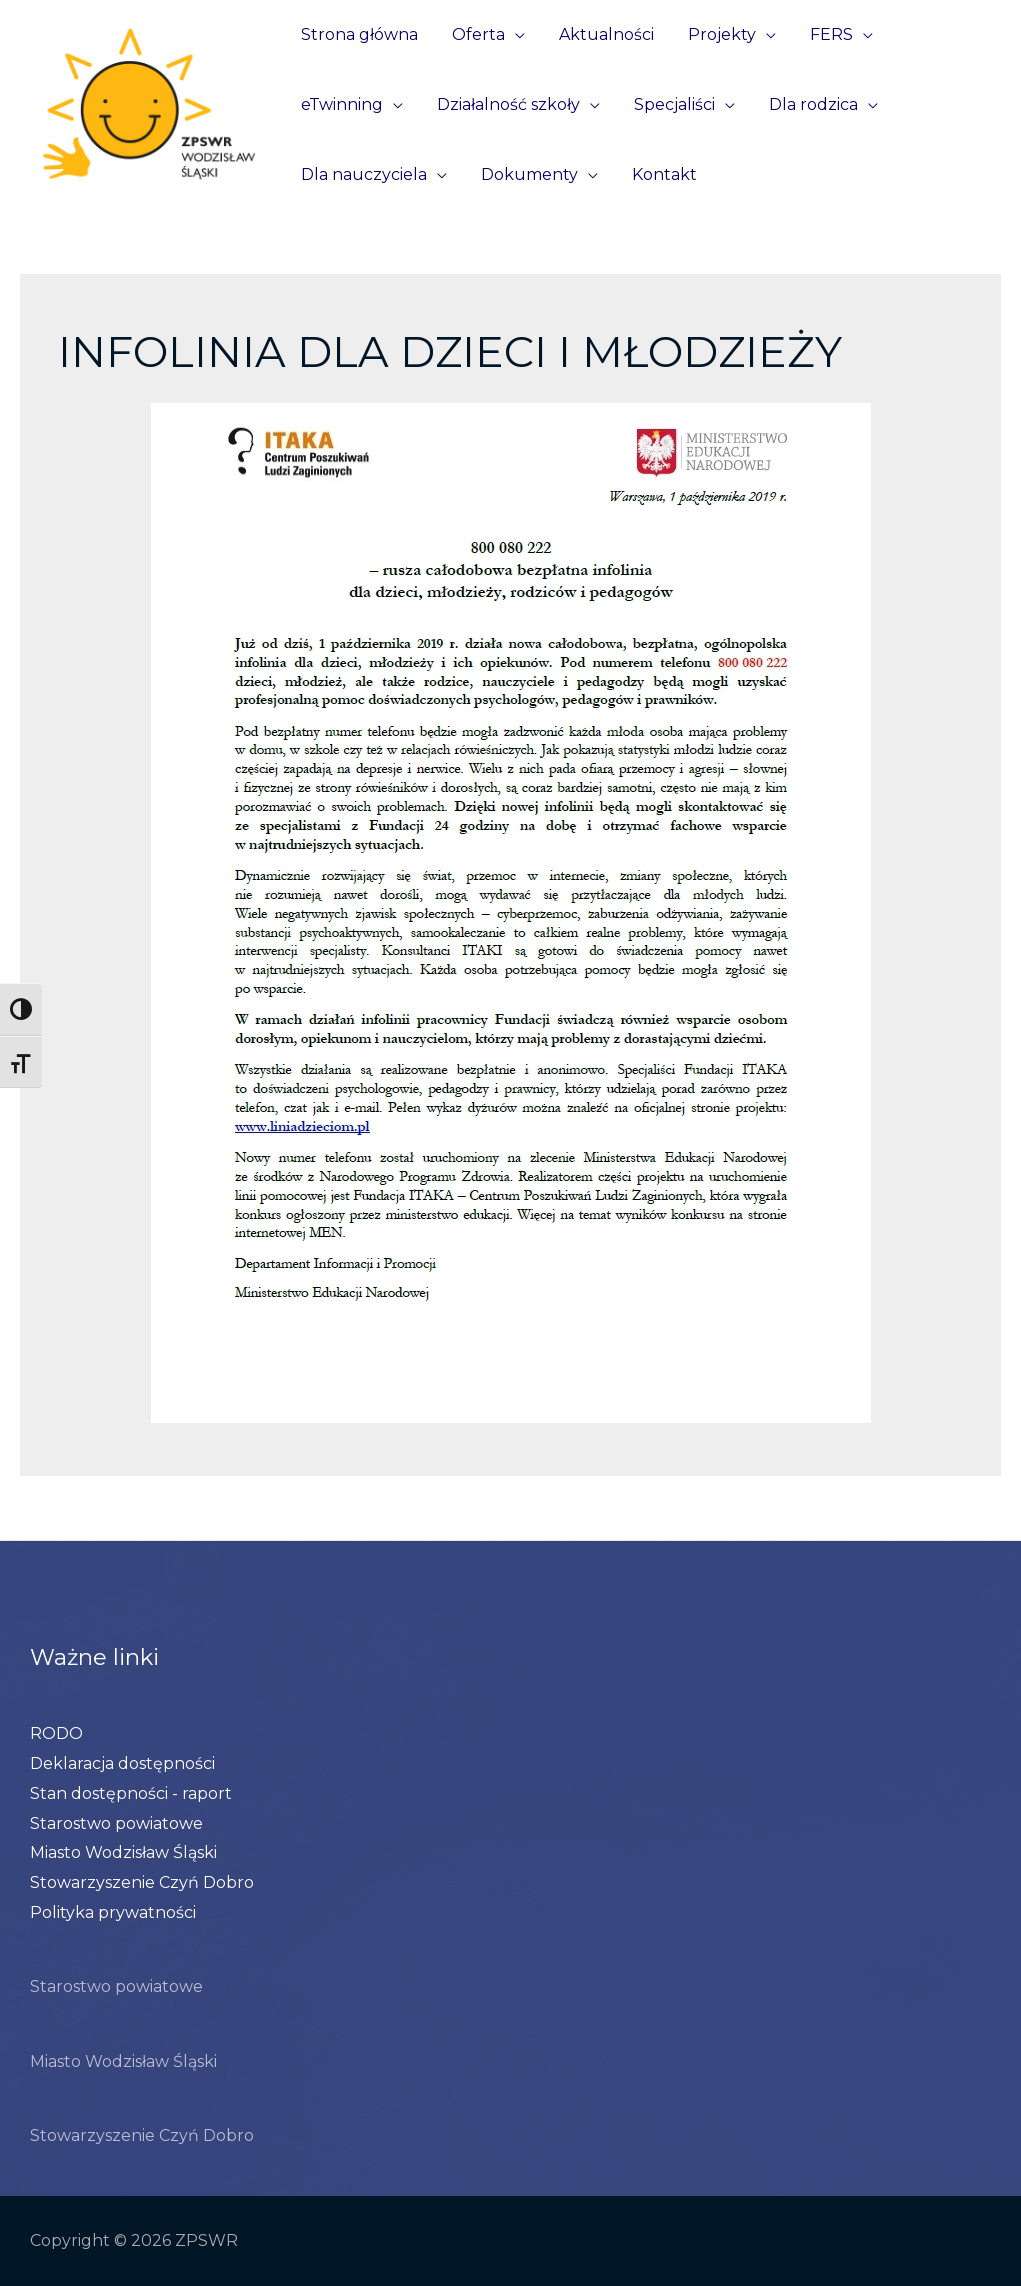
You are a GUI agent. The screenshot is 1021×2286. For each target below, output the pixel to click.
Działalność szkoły (505, 104)
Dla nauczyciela (363, 174)
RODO (56, 1733)
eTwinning (341, 104)
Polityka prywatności (113, 1912)
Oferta (475, 34)
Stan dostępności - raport (131, 1793)
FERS (822, 34)
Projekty (715, 34)
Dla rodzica (806, 104)
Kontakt (659, 174)
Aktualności (601, 34)
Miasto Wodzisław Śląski (123, 1852)
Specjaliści (669, 104)
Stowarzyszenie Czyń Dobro (142, 1882)
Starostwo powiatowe (116, 1823)
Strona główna (358, 34)
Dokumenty (526, 174)
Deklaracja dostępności (122, 1763)
